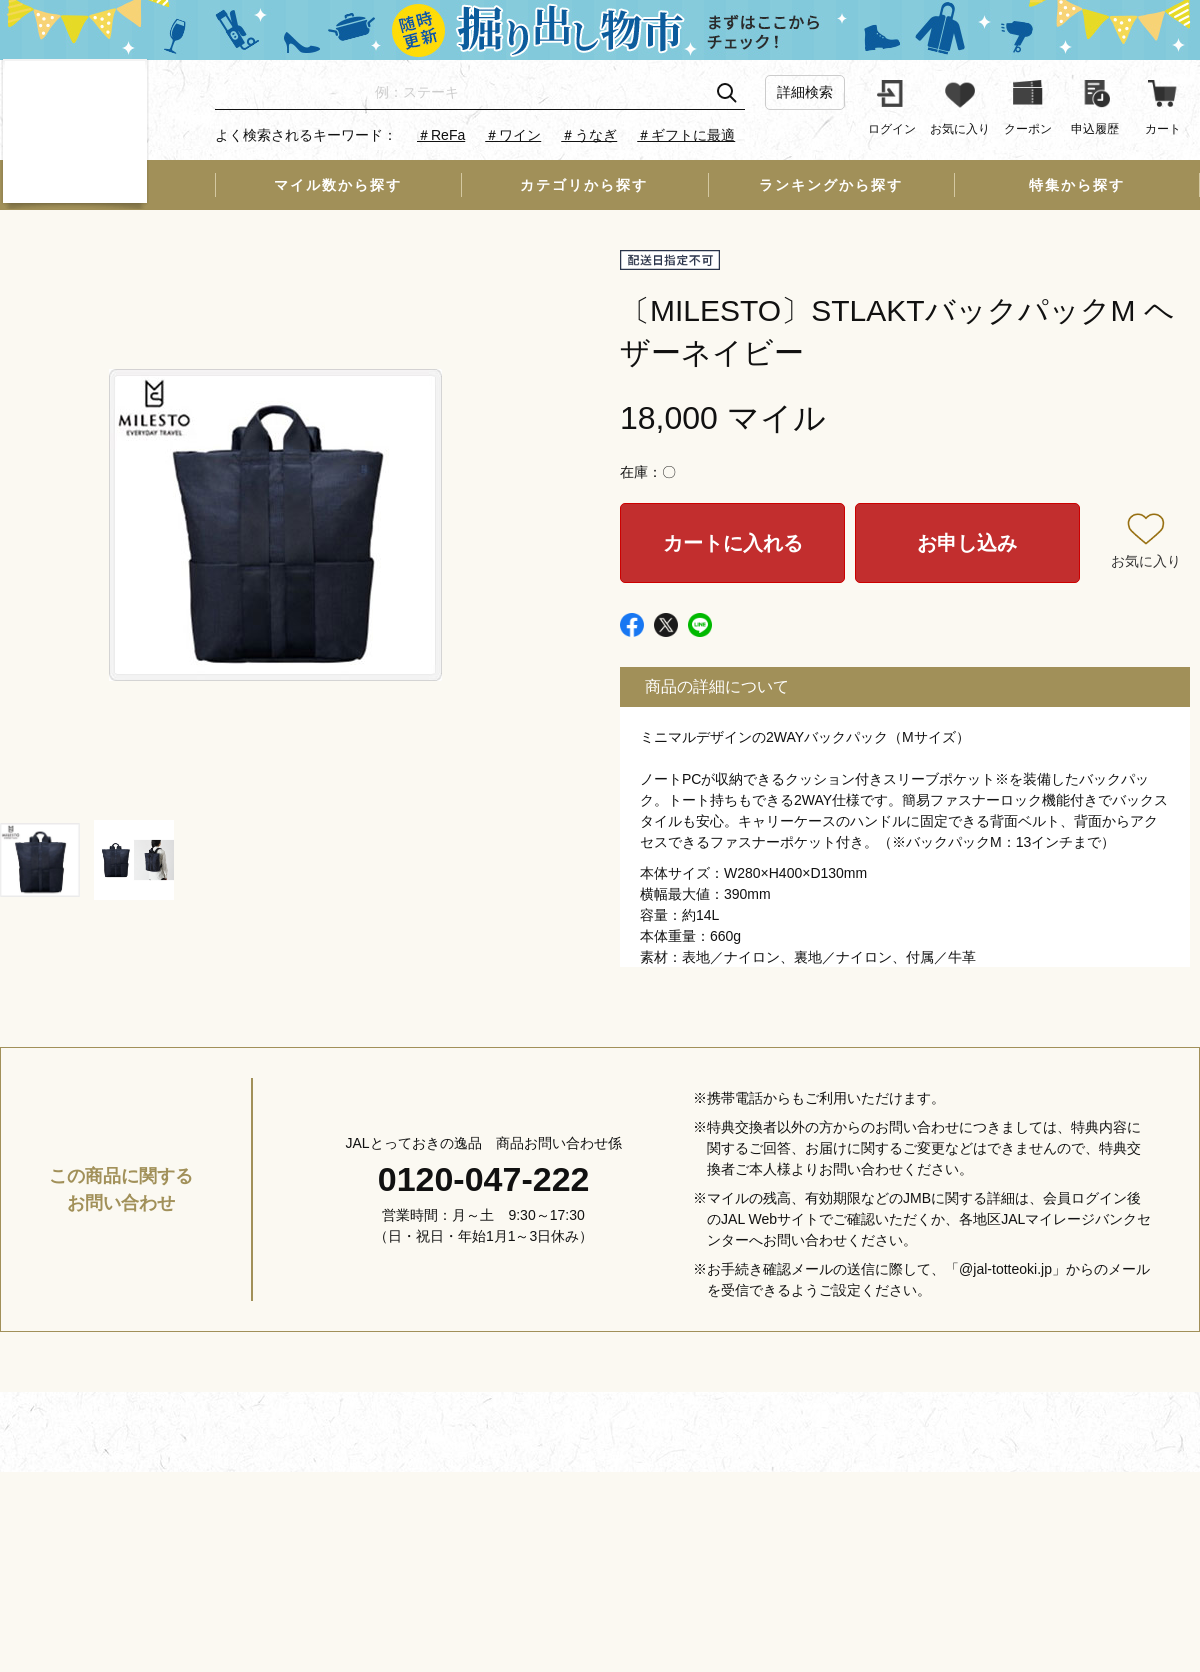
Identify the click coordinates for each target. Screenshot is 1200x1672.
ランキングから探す (831, 185)
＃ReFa (441, 135)
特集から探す (1077, 185)
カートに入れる (733, 543)
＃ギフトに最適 (686, 135)
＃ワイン (513, 135)
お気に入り (1146, 561)
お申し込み (967, 543)
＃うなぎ (589, 135)
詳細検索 (805, 92)
